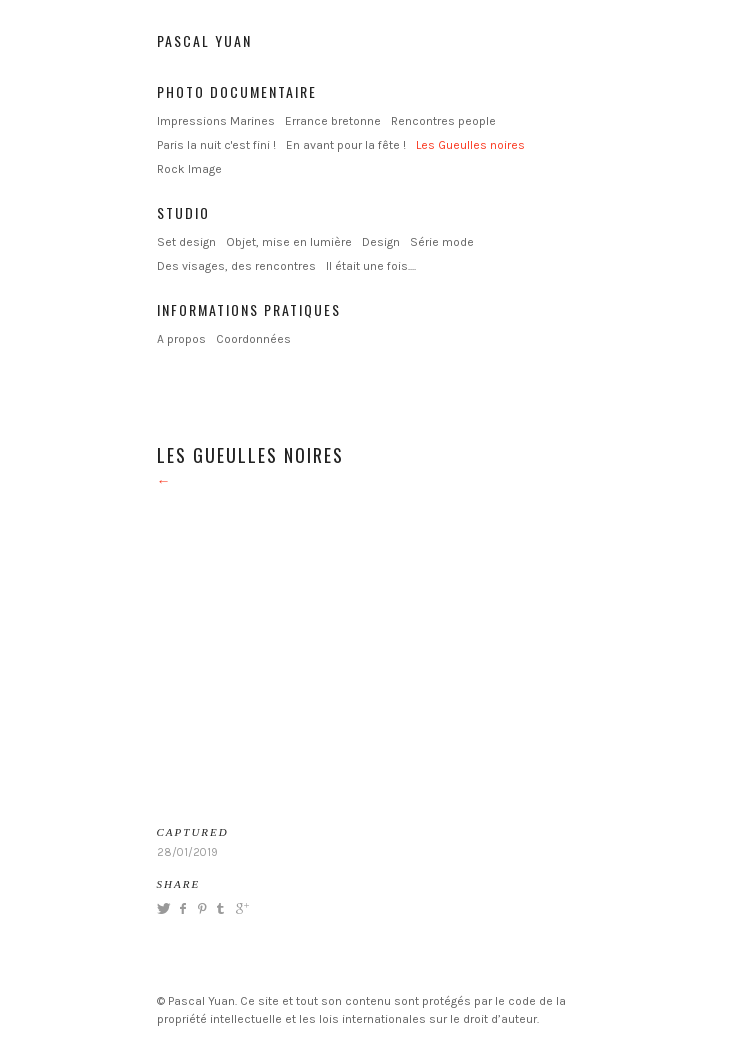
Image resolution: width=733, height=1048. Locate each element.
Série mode (442, 242)
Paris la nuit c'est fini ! (216, 145)
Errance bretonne (333, 121)
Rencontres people (443, 121)
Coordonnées (253, 339)
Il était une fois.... (371, 266)
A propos (181, 339)
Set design (186, 242)
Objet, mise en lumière (289, 242)
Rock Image (189, 169)
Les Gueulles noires (470, 145)
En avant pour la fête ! (346, 145)
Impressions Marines (216, 121)
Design (381, 242)
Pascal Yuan (204, 40)
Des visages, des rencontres (236, 266)
